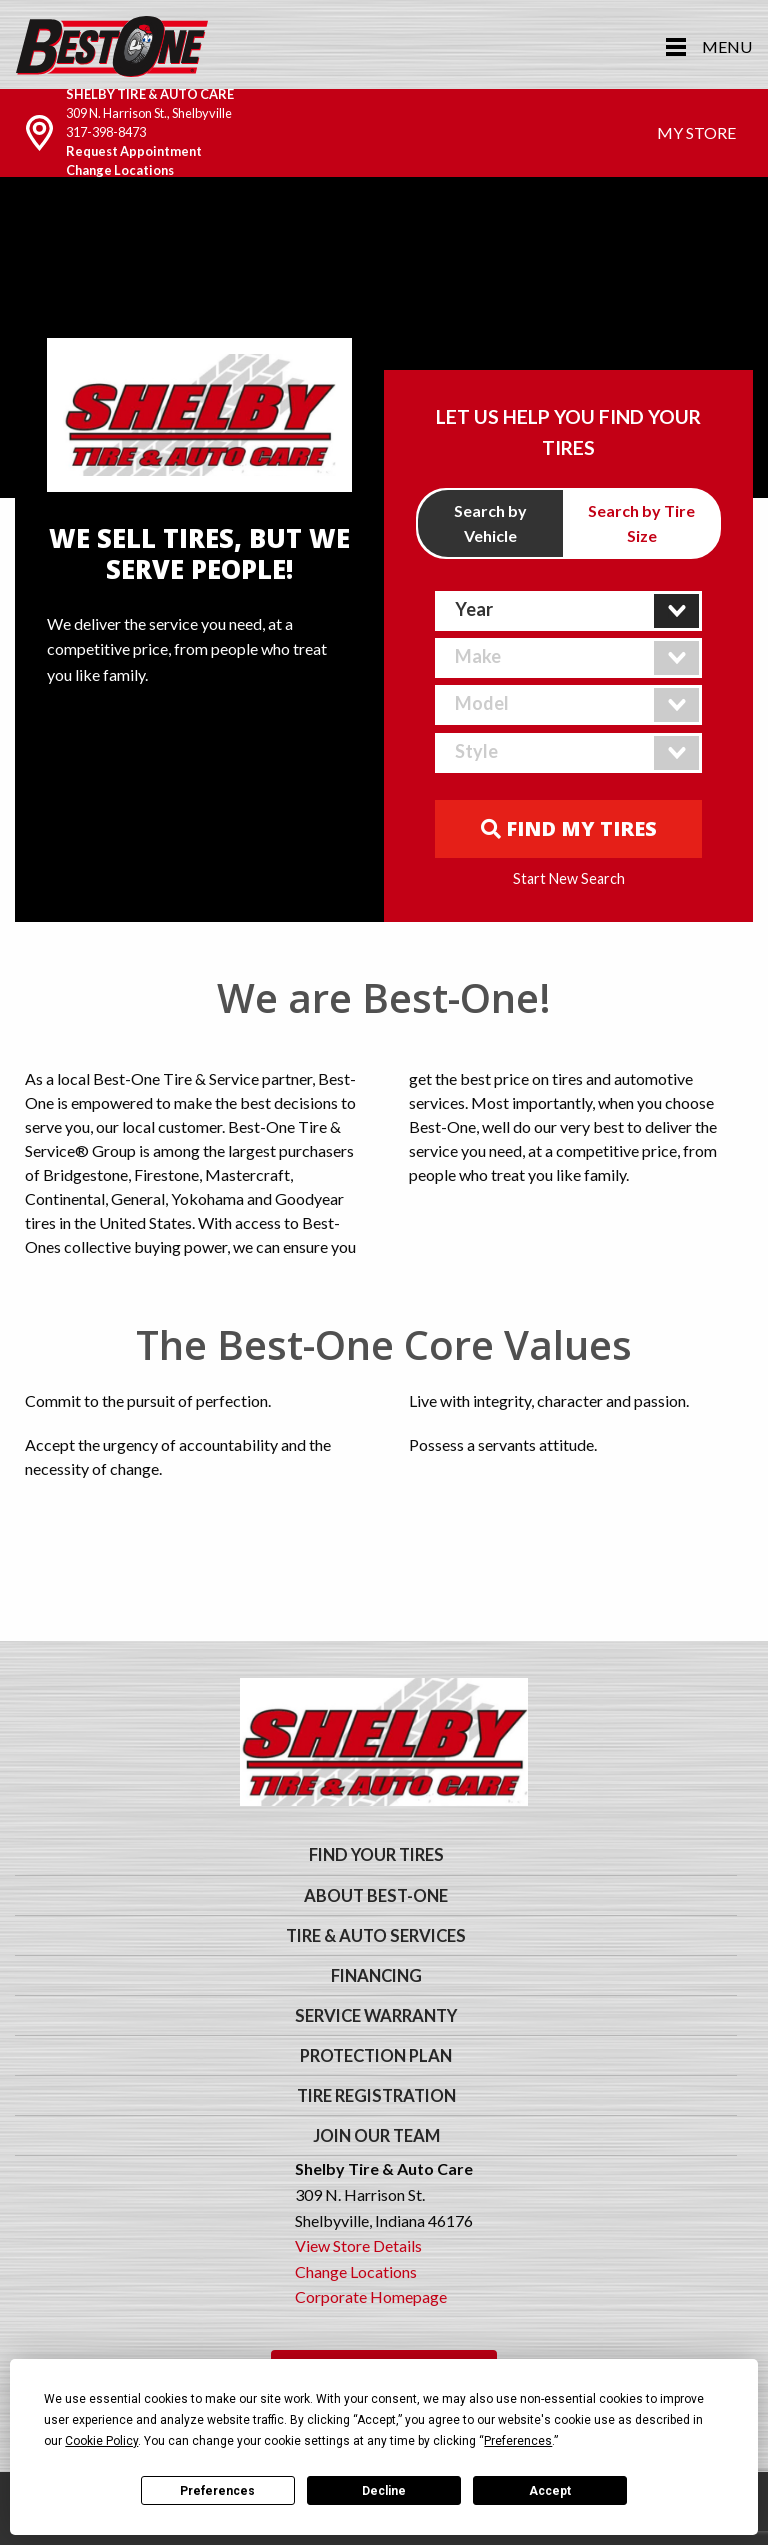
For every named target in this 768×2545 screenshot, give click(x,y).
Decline (384, 2491)
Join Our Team (376, 2136)
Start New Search (569, 879)
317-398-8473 (106, 132)
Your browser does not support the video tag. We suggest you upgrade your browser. (384, 337)
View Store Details (358, 2245)
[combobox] (569, 611)
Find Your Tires (376, 1855)
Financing (376, 1976)
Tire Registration (376, 2096)
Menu (727, 46)
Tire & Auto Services (376, 1936)
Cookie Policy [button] (101, 2441)
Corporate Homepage (371, 2296)
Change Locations (120, 170)
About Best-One (376, 1896)
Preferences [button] (518, 2441)
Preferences (217, 2491)
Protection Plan (376, 2056)
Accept (550, 2491)
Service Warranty (376, 2016)
